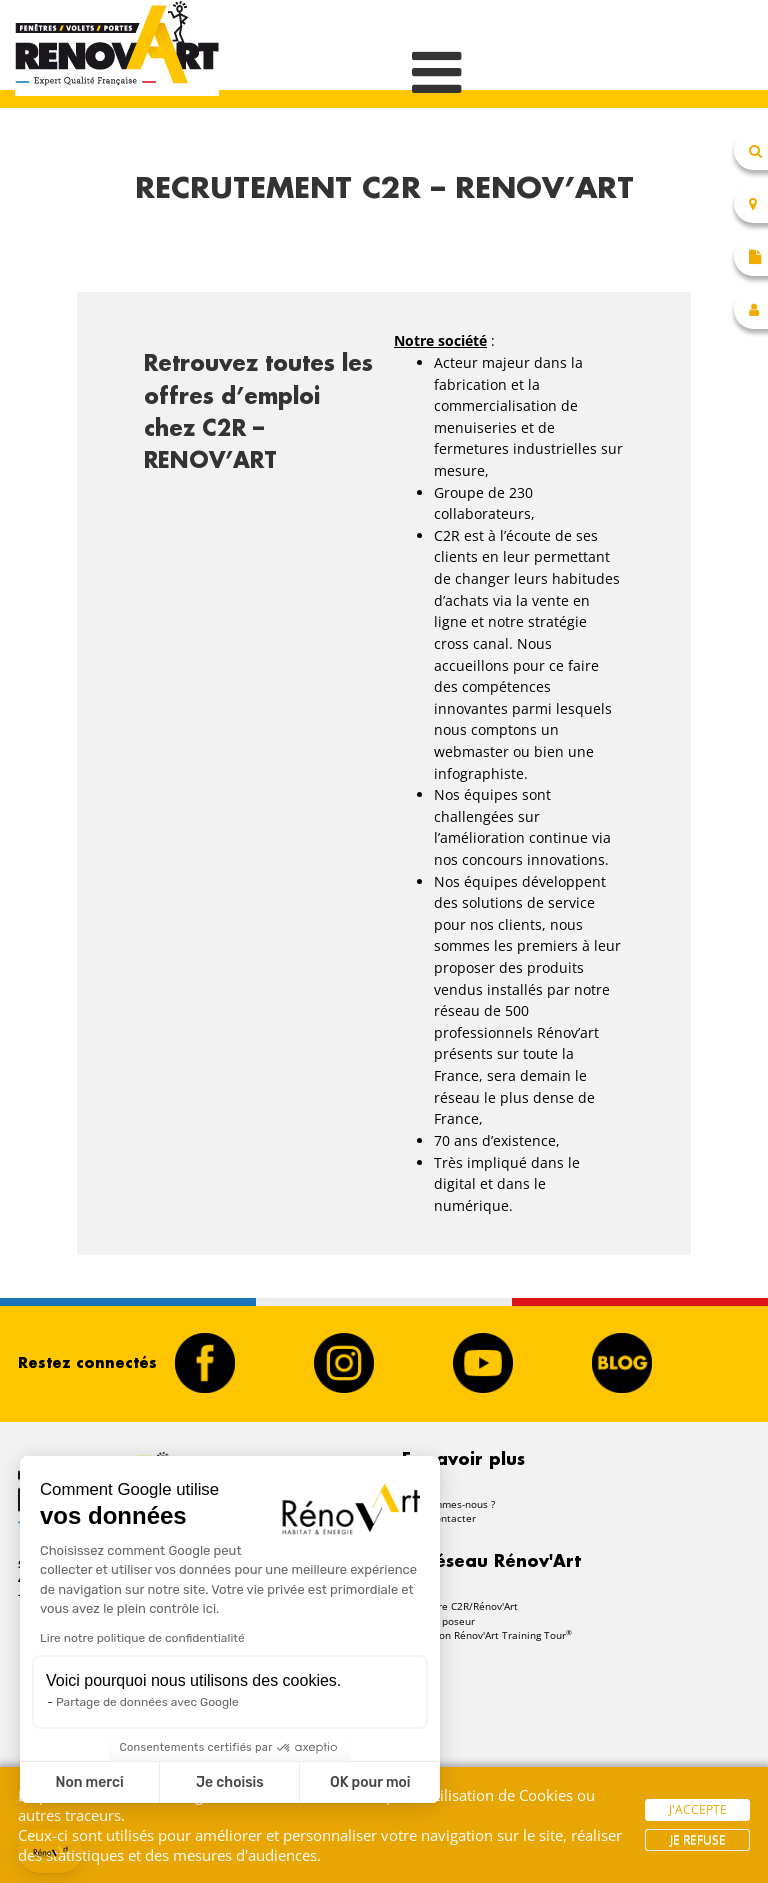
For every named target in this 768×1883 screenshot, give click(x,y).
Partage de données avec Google (147, 1702)
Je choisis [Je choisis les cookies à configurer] (230, 1782)
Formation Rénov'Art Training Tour (487, 1635)
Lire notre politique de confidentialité (142, 1638)
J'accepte (698, 1809)
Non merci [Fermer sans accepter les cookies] (89, 1782)
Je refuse (698, 1839)
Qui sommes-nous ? (448, 1504)
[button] (50, 1851)
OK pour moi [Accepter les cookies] (370, 1782)
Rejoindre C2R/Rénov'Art (460, 1606)
